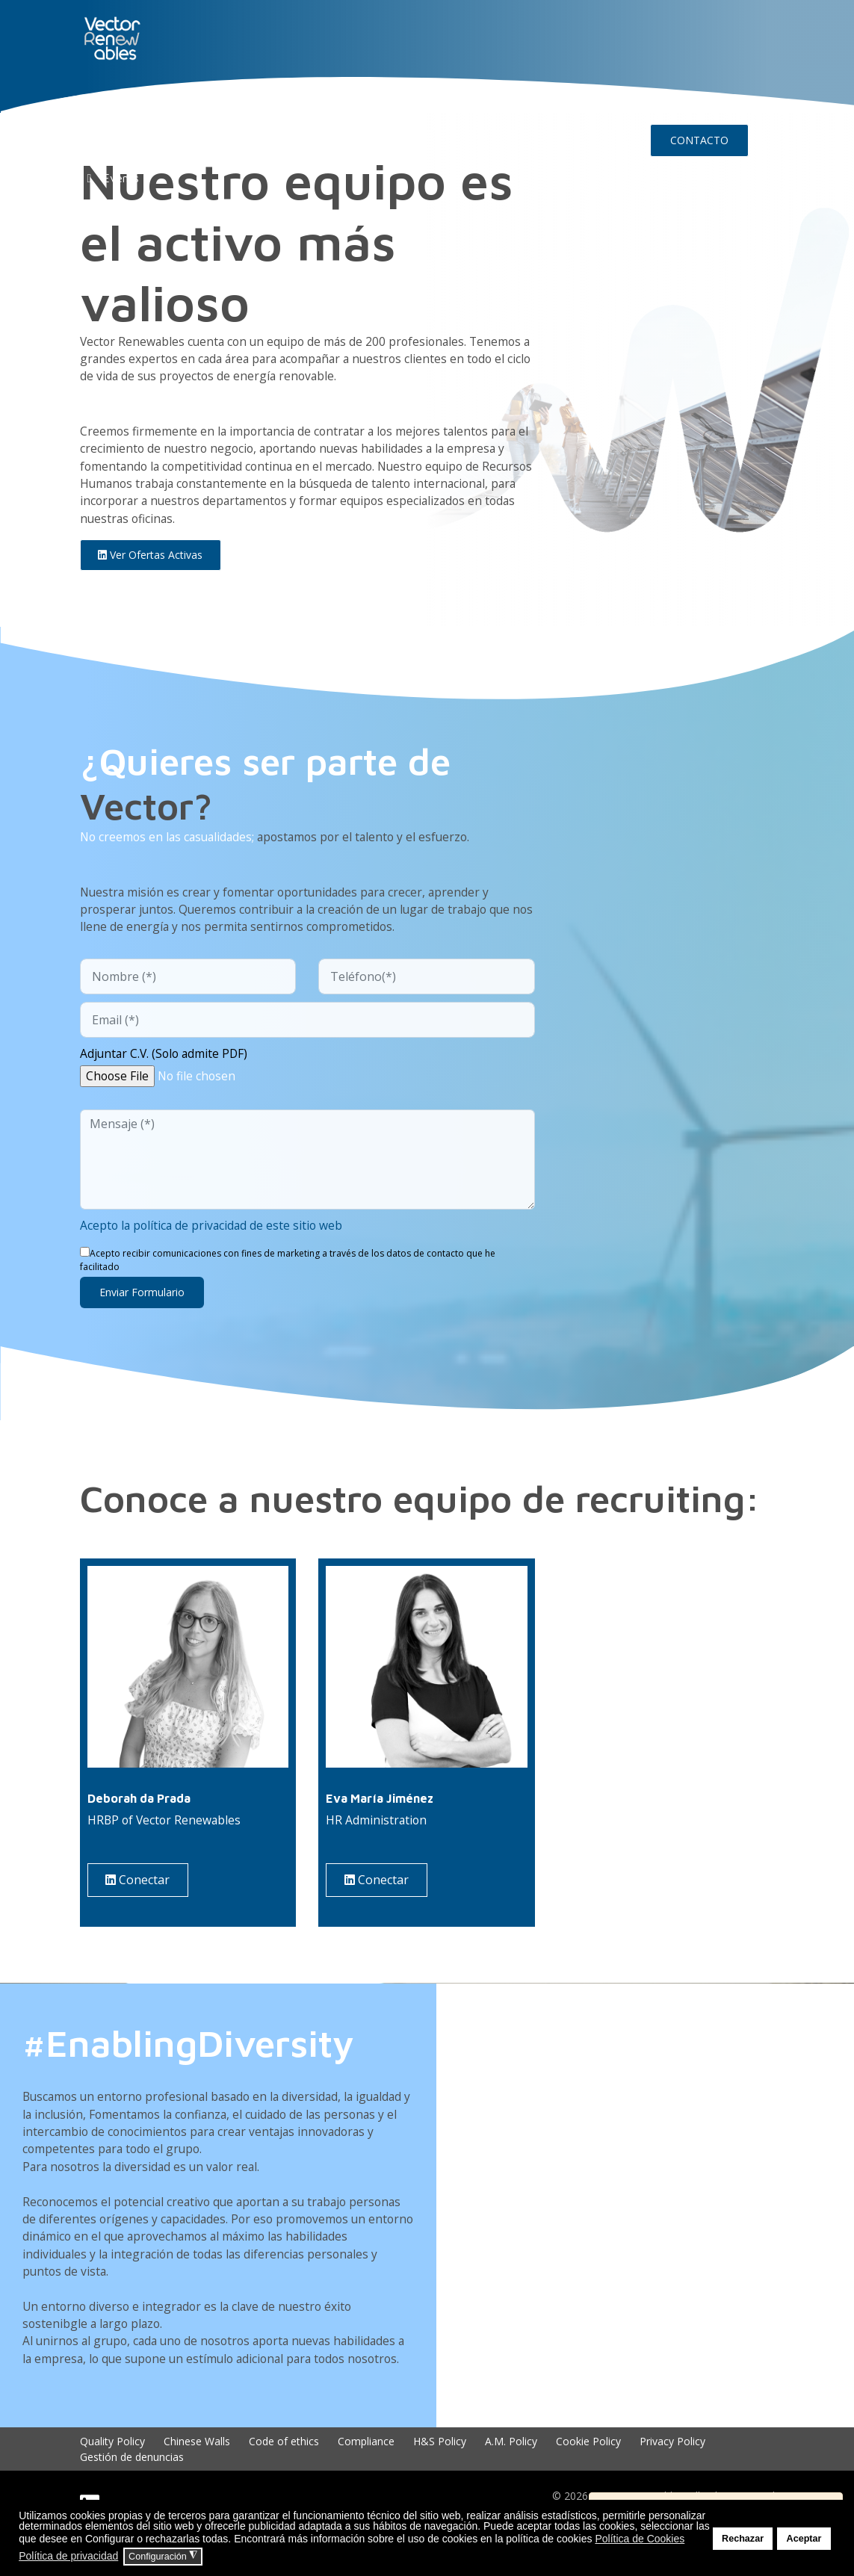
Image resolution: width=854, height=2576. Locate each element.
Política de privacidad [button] (68, 2556)
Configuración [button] (163, 2556)
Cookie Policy (588, 2478)
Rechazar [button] (743, 2538)
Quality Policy (112, 2478)
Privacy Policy (672, 2478)
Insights (496, 101)
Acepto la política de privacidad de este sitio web (213, 1235)
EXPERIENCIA (328, 101)
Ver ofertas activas (152, 560)
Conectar (140, 1891)
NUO (177, 101)
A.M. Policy (511, 2478)
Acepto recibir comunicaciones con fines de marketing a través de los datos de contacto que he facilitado (287, 1269)
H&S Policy (439, 2478)
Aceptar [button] (804, 2538)
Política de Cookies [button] (639, 2539)
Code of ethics (284, 2478)
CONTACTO (699, 140)
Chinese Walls (197, 2478)
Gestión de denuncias (132, 2494)
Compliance (366, 2478)
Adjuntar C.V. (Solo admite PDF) (166, 1061)
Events (110, 178)
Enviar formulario (142, 1301)
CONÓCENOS (240, 101)
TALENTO (407, 101)
